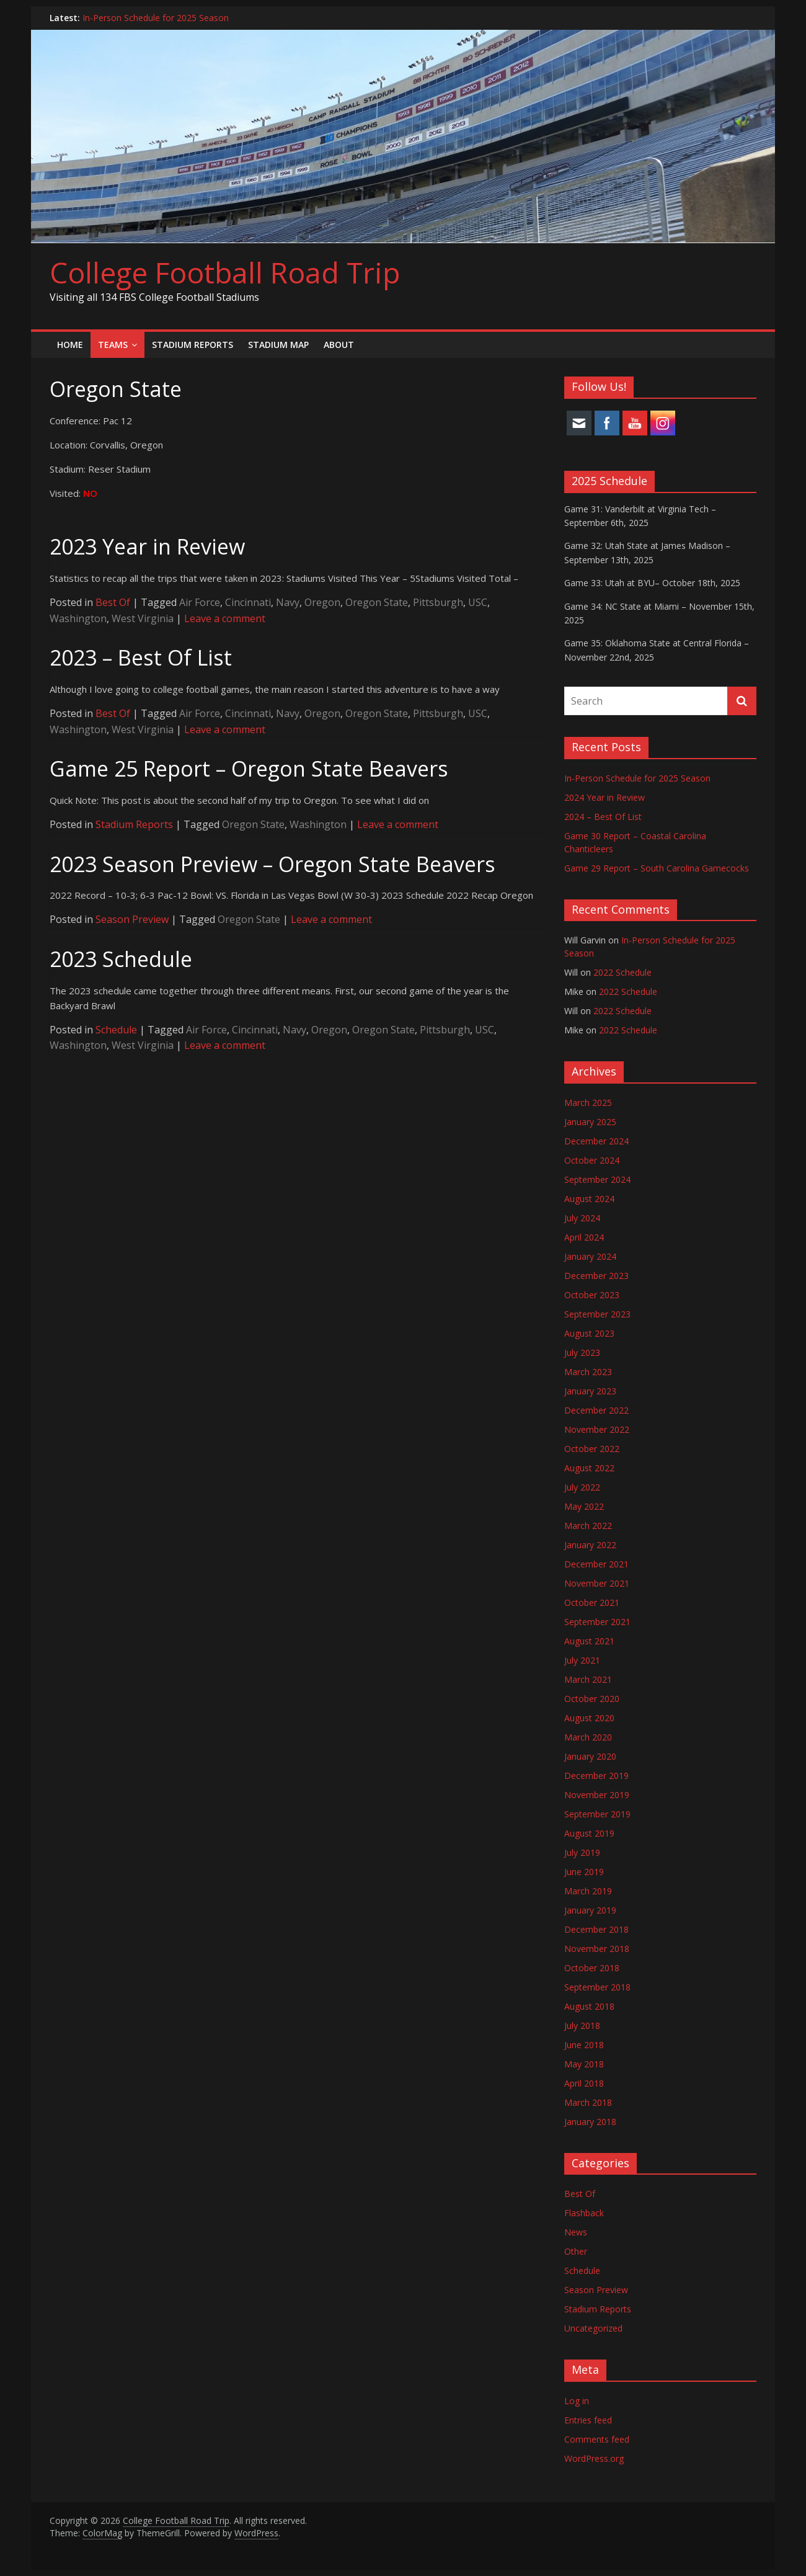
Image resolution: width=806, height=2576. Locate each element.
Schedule (116, 1029)
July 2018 (582, 2025)
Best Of (112, 602)
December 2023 (596, 1275)
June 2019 (584, 1872)
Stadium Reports (192, 344)
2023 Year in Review (147, 546)
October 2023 (591, 1295)
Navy (287, 602)
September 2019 (597, 1814)
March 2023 (588, 1372)
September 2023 (597, 1314)
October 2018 (591, 1968)
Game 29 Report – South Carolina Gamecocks (656, 868)
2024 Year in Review (604, 797)
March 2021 (588, 1679)
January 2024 (590, 1256)
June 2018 (584, 2045)
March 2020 (588, 1737)
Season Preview (132, 919)
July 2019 (582, 1852)
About (339, 344)
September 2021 (597, 1622)
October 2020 (591, 1699)
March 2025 (588, 1102)
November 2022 (596, 1429)
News (575, 2232)
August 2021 (589, 1641)
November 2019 (596, 1795)
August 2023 (589, 1333)
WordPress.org (594, 2458)
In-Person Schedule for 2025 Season (155, 18)
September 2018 (597, 1987)
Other (575, 2251)
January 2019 (590, 1910)
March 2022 (588, 1525)
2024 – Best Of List (603, 816)
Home (70, 344)
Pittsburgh (438, 602)
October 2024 (591, 1160)
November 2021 (596, 1583)
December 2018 (596, 1929)
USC (477, 602)
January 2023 (590, 1391)
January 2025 (590, 1122)
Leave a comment (224, 618)
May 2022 (584, 1506)
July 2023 (582, 1352)
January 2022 (590, 1545)
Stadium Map (278, 344)
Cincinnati (248, 602)
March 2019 (588, 1891)
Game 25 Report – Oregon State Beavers (249, 768)
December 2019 (596, 1775)
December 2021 (596, 1564)
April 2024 (584, 1237)
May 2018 (584, 2064)
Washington (78, 618)
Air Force (199, 602)
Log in (576, 2401)
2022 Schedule (622, 972)
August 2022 (589, 1468)
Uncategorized (593, 2328)
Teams (113, 344)
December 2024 (596, 1141)
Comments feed (596, 2439)
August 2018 (589, 2006)
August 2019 (589, 1833)
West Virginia (143, 618)
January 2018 (590, 2122)
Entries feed (588, 2420)
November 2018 (596, 1948)
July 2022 (582, 1487)
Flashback (584, 2213)
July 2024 (582, 1218)
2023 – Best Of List (141, 657)
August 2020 (589, 1718)
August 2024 (589, 1199)
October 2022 (591, 1449)
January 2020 (590, 1756)
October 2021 (591, 1602)
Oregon (322, 602)
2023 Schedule (121, 959)
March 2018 (588, 2102)
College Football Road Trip (225, 272)
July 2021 (582, 1660)
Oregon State (376, 602)
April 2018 (584, 2083)
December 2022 (596, 1410)
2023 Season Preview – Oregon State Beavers (272, 864)
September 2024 (597, 1179)
